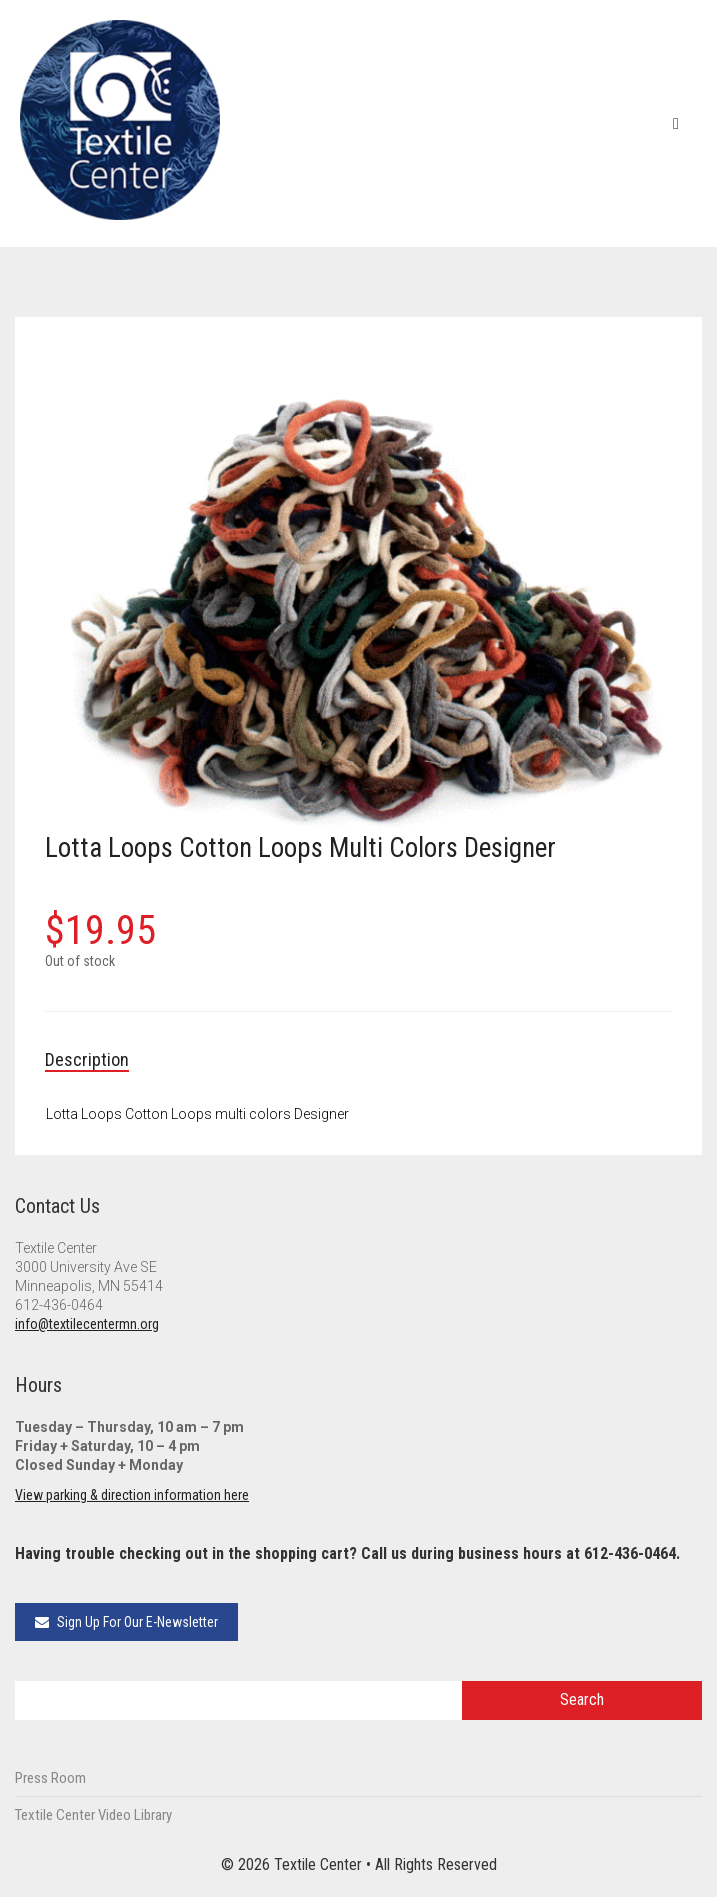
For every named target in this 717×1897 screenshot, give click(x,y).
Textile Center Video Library (93, 1815)
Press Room (50, 1778)
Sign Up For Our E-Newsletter (126, 1622)
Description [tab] (87, 1059)
